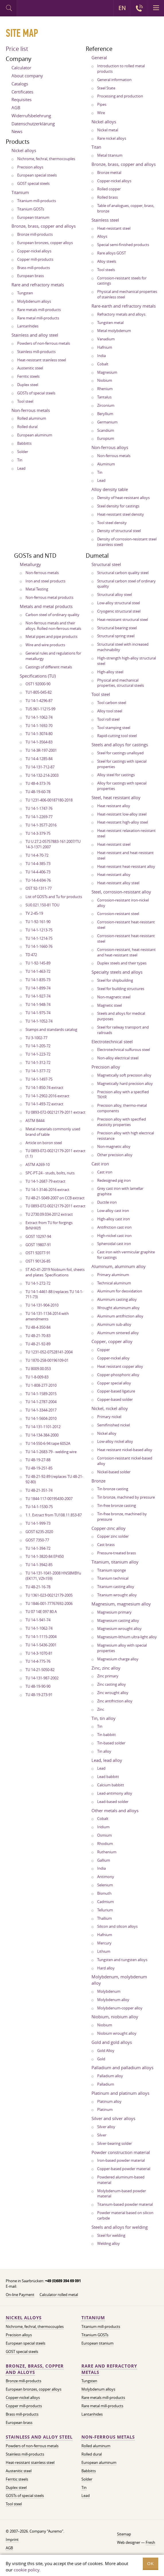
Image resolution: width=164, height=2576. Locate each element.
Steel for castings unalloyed (120, 752)
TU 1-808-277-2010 (41, 1385)
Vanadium (106, 339)
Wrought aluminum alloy (118, 1307)
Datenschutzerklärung (33, 123)
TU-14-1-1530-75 (39, 1506)
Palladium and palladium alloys (122, 2067)
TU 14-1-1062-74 (39, 717)
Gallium (103, 1860)
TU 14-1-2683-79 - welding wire (51, 1451)
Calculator (21, 67)
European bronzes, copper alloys (45, 242)
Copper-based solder (115, 1399)
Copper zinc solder (113, 1536)
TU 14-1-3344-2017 (41, 1410)
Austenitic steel (30, 368)
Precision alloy (105, 1067)
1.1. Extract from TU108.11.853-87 (54, 1515)
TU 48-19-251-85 (39, 1468)
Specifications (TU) (38, 676)
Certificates (22, 92)
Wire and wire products (45, 644)
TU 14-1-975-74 (38, 1012)
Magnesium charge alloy (117, 1659)
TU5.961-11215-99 (40, 708)
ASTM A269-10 (38, 1164)
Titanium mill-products (36, 200)
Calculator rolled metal (59, 2294)
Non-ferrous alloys (109, 447)
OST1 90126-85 (38, 1261)
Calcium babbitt (110, 1784)
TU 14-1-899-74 (38, 988)
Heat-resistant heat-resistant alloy (126, 866)
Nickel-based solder (113, 1471)
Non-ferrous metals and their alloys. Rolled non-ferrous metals (53, 625)
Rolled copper (109, 188)
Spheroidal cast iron (114, 1243)
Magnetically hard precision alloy (125, 1083)
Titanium (20, 192)
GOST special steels (33, 183)
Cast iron (100, 1164)
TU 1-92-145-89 (38, 963)
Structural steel (106, 564)
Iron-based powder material (121, 2160)
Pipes (101, 104)
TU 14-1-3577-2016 (41, 825)
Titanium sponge (111, 1570)
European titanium (33, 217)
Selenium (105, 1885)
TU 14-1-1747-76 (39, 808)
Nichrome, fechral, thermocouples (46, 158)
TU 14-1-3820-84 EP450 (45, 1556)
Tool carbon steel (111, 702)
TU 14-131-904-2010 (42, 1305)
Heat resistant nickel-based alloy (124, 1449)
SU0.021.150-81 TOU (42, 905)
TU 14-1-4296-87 (39, 700)
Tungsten (25, 293)
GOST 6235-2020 (39, 1531)
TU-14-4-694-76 (38, 880)
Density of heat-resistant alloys (123, 497)
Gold (101, 2058)
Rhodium (105, 1843)
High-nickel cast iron (114, 1235)
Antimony (105, 1876)
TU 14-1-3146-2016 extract (47, 1189)
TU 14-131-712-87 (40, 767)
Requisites (21, 99)
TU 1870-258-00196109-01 (47, 1360)
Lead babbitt (108, 1776)
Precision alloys (30, 167)
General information (114, 79)
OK (150, 2563)
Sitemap (124, 2534)
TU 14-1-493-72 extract (44, 1103)
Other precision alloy (114, 1154)
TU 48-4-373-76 (38, 783)
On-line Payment (20, 2294)
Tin (19, 460)
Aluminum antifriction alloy (120, 1316)
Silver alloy (106, 2126)
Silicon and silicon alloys (117, 1926)
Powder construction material (120, 2152)
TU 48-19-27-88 (38, 1459)
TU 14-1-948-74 (38, 1004)
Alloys (102, 236)
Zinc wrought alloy (112, 1692)
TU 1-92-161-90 (38, 921)
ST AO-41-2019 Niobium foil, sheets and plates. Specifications (55, 1272)
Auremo (40, 8)
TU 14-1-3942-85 (39, 1564)
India (101, 355)
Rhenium (105, 388)
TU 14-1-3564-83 (39, 742)
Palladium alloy (110, 2075)
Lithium (103, 1951)
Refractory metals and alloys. (121, 314)
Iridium (103, 1826)
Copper (103, 1349)
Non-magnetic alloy (113, 1146)
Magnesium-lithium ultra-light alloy (127, 1636)
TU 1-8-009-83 (37, 1377)
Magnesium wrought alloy (119, 1628)
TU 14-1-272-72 (38, 1283)
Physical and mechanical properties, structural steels (120, 683)
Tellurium (105, 1910)
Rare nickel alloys (111, 138)
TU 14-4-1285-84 (39, 758)
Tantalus (104, 397)
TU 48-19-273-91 (39, 1694)
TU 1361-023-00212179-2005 (49, 1595)
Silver (101, 2135)
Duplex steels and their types (122, 963)
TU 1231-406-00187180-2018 (49, 800)
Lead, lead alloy (106, 1760)
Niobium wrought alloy (116, 2033)
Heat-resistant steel (113, 228)
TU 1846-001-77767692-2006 (49, 1603)
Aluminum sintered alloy (118, 1332)
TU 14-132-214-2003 (42, 775)
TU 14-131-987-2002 (42, 1678)
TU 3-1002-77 (36, 1037)
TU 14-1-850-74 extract (44, 1087)
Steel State (106, 88)
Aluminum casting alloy (117, 1299)
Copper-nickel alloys (34, 251)
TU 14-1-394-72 (38, 1548)
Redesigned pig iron (114, 1180)
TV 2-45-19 (34, 913)
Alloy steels (106, 261)
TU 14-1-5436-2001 (41, 1644)
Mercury (104, 1943)
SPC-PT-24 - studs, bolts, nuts (50, 1172)
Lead (21, 468)
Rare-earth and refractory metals (123, 306)
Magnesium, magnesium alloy (121, 1604)
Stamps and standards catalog (51, 1029)
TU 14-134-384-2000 (42, 1435)
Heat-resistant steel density (120, 514)
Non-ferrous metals (30, 410)
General (99, 57)
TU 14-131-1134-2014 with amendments (47, 1316)
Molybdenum (108, 1991)
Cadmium (105, 1901)
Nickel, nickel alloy (109, 1408)
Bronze (98, 1481)
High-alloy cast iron (113, 1218)
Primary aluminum (113, 1274)
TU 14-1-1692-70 (39, 725)
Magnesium (107, 372)
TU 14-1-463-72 (38, 971)
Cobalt (102, 364)
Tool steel (25, 401)
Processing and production (120, 96)
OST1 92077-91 (38, 1252)
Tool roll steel (108, 719)
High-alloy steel (110, 671)
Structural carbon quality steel (123, 572)
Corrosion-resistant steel (118, 913)
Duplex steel (27, 384)
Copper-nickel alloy (113, 1358)
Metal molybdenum (114, 330)
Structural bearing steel (117, 627)
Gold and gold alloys (111, 2042)
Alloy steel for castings (116, 774)
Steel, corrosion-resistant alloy (121, 892)
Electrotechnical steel (112, 1041)
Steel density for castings (118, 506)
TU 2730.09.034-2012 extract (49, 1214)
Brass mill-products (33, 267)
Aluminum (106, 464)
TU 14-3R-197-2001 (41, 750)
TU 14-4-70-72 (37, 855)
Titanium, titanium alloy (114, 1562)
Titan (96, 147)
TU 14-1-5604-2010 (41, 1418)
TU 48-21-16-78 (38, 1586)
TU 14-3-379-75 (38, 833)
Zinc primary (107, 1676)
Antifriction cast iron (114, 1227)
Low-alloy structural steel (118, 602)
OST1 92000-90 (38, 683)
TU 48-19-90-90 (38, 1686)
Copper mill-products (35, 259)
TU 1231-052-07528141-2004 (49, 1352)
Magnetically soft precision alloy (124, 1075)
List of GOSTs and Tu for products (54, 896)
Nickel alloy (106, 1433)
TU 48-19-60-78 (38, 791)
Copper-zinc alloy (108, 1528)
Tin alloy (104, 1751)
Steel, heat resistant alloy (115, 797)
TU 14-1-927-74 (38, 996)
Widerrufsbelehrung (31, 115)
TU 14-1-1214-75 (39, 938)
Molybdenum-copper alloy (119, 2008)
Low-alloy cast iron (113, 1210)
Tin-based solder (111, 1743)
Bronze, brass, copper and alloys (43, 226)
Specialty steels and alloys (116, 972)
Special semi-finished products (123, 244)
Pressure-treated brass (116, 1552)
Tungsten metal (110, 322)
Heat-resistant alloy (113, 874)
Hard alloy (106, 1968)
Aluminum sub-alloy (114, 1324)
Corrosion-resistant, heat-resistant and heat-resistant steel (126, 952)
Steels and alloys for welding (119, 2227)
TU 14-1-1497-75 (39, 1079)
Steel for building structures (120, 988)
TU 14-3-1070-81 (39, 1653)
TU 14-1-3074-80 (39, 733)
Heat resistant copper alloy (120, 1366)
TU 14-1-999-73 (38, 1523)
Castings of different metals (49, 667)
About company (27, 75)
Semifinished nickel (113, 1425)
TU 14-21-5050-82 (40, 1669)
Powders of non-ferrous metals (43, 343)
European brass (30, 275)
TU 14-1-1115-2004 (41, 1636)
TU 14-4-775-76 (38, 1661)
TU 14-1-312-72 (38, 1062)
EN (122, 8)
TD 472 (31, 954)
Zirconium (105, 405)
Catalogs (19, 84)
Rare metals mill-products (39, 309)
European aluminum (34, 435)
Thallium (104, 1918)
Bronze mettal (109, 172)
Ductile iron (107, 1202)
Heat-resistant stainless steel (41, 359)
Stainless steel (105, 220)
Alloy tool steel (109, 710)
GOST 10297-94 (38, 1236)
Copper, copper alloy (111, 1341)
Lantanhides (27, 326)
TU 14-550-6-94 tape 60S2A (48, 1443)
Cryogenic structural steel (118, 611)
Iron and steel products (45, 581)
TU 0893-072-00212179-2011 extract (55, 1112)
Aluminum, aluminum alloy (118, 1266)
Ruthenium (106, 1851)
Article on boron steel (44, 1142)
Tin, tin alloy (103, 1718)
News (16, 131)
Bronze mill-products (35, 234)
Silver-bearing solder (114, 2143)
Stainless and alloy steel (34, 335)
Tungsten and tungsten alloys (122, 1959)
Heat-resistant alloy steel (118, 882)
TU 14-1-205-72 (38, 1045)
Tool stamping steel (113, 727)
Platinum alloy (109, 2101)
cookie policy (26, 2570)
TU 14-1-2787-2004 (41, 1401)
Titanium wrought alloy (117, 1594)
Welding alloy (108, 2243)
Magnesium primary (114, 1612)
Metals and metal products (46, 606)
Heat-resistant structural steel (122, 619)
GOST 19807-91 (38, 1244)
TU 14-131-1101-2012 (43, 1426)
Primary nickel (109, 1416)
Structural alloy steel (114, 594)
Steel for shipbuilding (115, 980)
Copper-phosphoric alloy (118, 1374)
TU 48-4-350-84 (38, 1327)
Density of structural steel (119, 530)
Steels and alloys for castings (119, 744)
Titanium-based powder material (125, 2204)
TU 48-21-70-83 (38, 1335)
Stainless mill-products (36, 351)
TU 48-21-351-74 (39, 1490)
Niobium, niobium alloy (114, 2016)
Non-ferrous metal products (49, 597)
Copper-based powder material (123, 2168)
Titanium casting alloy (115, 1586)
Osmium (104, 1835)
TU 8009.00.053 (38, 1368)
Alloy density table (109, 489)
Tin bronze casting (112, 1488)
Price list (17, 49)
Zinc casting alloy (111, 1684)
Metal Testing (37, 589)
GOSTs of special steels (36, 393)
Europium (105, 438)
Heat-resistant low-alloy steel (122, 814)
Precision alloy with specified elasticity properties (121, 1122)
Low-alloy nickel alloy (115, 1441)
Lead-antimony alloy (114, 1793)
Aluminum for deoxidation (119, 1291)
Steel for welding (111, 2235)
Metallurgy (30, 564)
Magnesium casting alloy (118, 1620)
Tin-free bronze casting (116, 1505)
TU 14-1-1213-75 (39, 930)
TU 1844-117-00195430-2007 (49, 1498)
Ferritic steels (28, 376)
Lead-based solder (112, 1801)
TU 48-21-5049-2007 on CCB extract (55, 1197)
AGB (15, 107)
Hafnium (104, 347)
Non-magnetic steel (113, 997)
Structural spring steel (115, 635)
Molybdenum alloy (113, 1999)
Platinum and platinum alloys (120, 2093)
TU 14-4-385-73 (38, 863)
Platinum (105, 2109)
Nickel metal (107, 130)
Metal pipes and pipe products (51, 636)
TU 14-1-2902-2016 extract (47, 1095)
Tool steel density (112, 522)
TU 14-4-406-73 (38, 871)
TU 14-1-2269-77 (39, 816)
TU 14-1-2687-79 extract (45, 1181)
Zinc (100, 1709)
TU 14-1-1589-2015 (41, 1393)
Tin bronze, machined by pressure (126, 1497)
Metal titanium (109, 155)
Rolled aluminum (31, 418)
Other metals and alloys (114, 1810)
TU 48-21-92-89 (38, 1343)
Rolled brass (107, 197)
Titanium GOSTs (30, 209)
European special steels (37, 175)
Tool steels (106, 269)
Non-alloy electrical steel (117, 1057)
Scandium (105, 430)
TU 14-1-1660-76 (39, 946)
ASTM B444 (35, 1120)
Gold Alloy (105, 2050)
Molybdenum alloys (34, 301)
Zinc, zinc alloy (105, 1668)
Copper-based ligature (116, 1391)
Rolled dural (27, 426)
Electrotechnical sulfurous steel (123, 1049)
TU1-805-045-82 (39, 692)
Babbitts (24, 443)
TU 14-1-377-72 (38, 1070)
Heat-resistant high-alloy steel (122, 822)
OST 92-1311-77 (39, 888)
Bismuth (104, 1893)
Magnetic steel (109, 1005)
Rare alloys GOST (111, 253)
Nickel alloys (23, 150)
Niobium (104, 380)
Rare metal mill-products (38, 318)
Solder (22, 451)
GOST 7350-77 (37, 1540)
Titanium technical (112, 1578)
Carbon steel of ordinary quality (52, 614)
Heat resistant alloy (113, 805)
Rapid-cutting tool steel (117, 735)
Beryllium (105, 413)
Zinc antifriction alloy (114, 1701)
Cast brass (106, 1544)
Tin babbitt (106, 1734)
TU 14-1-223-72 (38, 1054)
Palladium (105, 2084)
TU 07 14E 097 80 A (41, 1611)
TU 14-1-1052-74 (39, 1021)
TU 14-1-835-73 (38, 979)
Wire (101, 112)
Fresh (150, 2542)
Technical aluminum (114, 1283)
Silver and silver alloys (113, 2118)
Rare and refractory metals (37, 284)
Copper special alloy (114, 1383)
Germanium (107, 422)
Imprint (12, 2539)
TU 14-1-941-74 (38, 1619)
